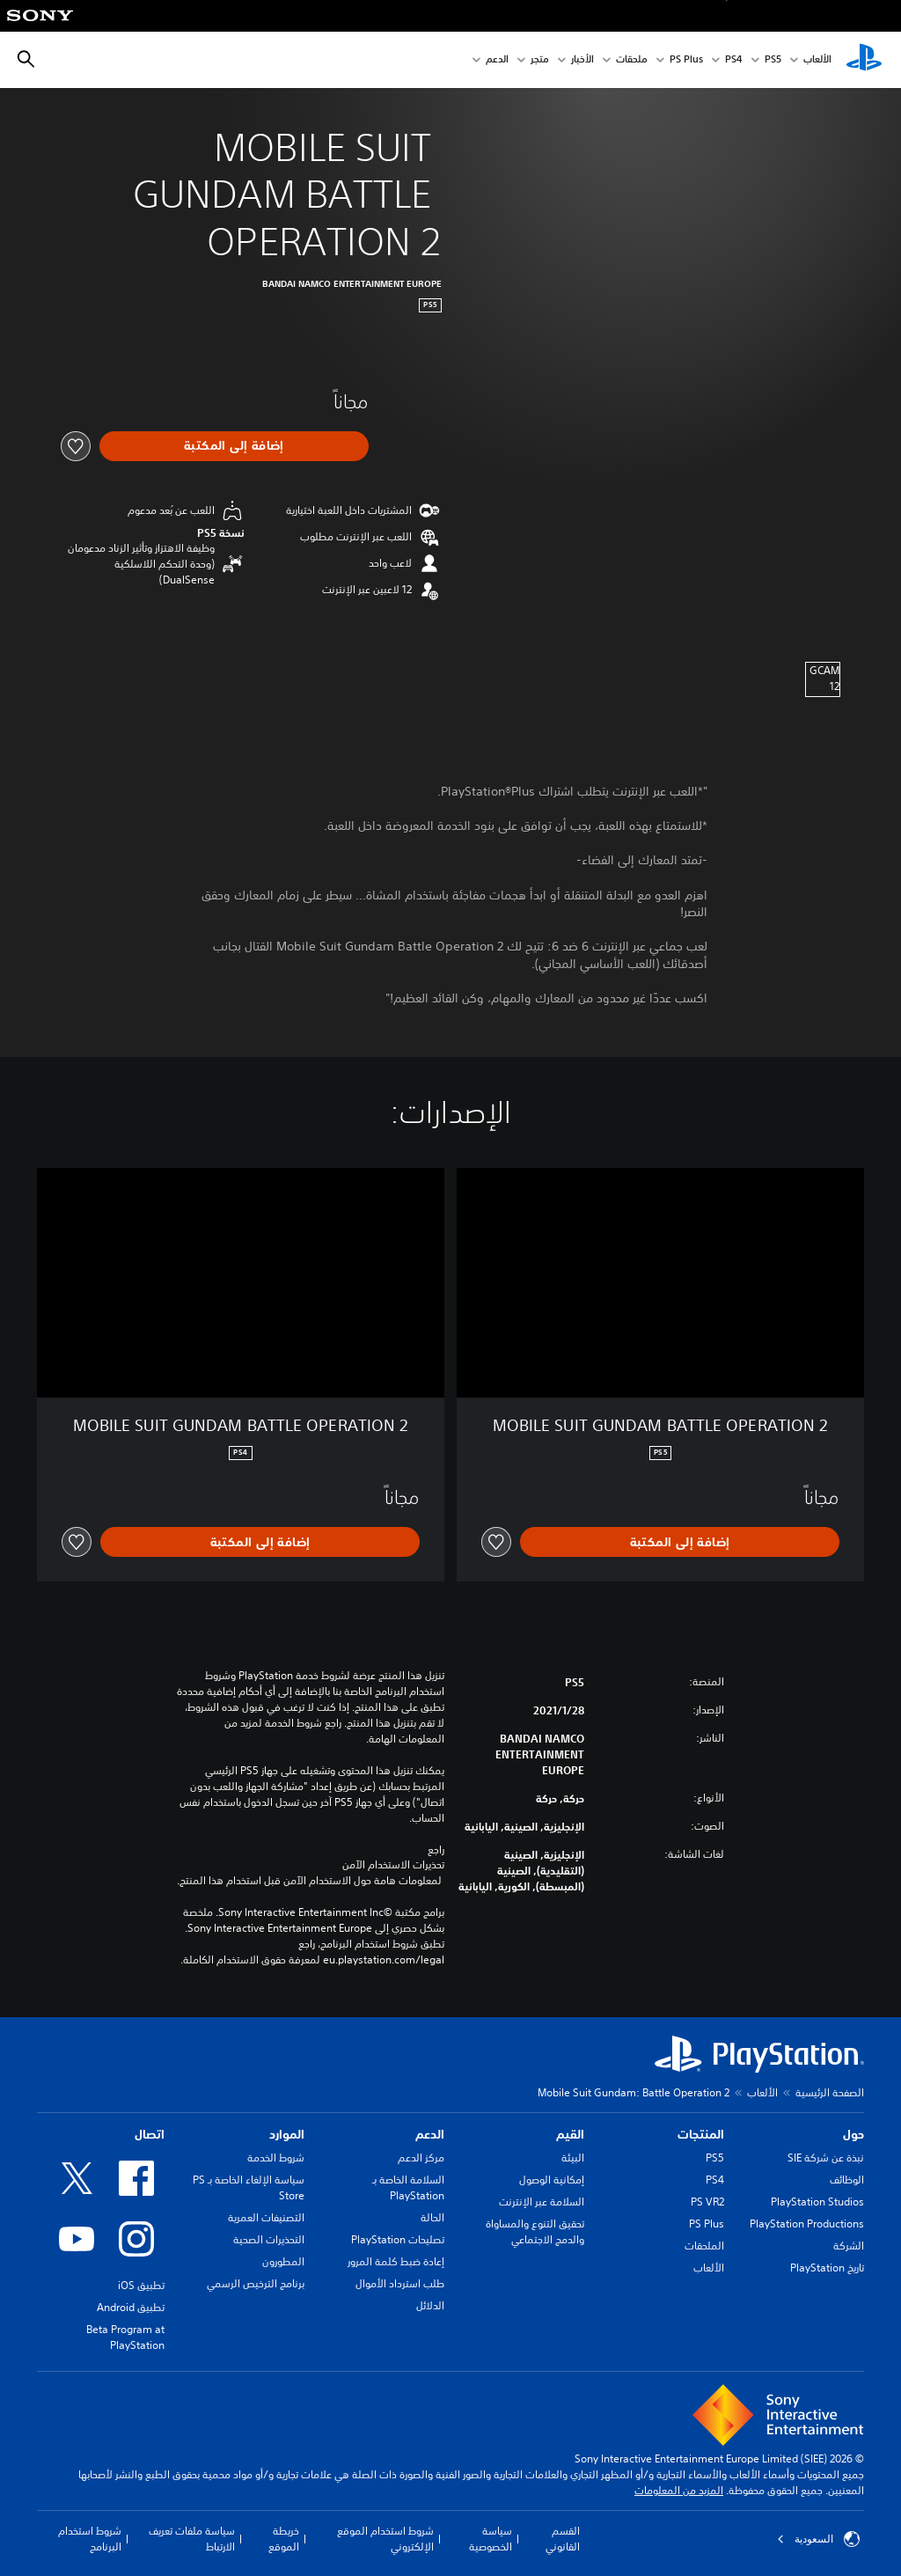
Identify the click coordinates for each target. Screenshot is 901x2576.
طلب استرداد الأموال (399, 2283)
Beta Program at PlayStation (125, 2337)
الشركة (848, 2245)
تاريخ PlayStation (827, 2267)
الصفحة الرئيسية (829, 2092)
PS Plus (686, 60)
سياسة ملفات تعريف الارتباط (192, 2538)
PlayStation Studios (817, 2201)
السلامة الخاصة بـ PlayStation (408, 2187)
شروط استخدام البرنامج (89, 2538)
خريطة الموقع (283, 2538)
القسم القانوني (563, 2538)
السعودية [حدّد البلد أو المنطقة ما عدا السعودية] (818, 2539)
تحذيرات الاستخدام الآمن (393, 1865)
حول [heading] (853, 2134)
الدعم (497, 60)
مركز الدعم (421, 2157)
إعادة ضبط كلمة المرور (396, 2261)
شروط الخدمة (275, 2157)
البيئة (572, 2157)
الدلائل (430, 2305)
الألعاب (817, 60)
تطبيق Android (131, 2307)
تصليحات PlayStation (397, 2239)
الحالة (432, 2217)
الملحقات (704, 2245)
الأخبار (582, 60)
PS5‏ (773, 60)
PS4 (734, 60)
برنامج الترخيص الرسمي (255, 2283)
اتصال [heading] (150, 2134)
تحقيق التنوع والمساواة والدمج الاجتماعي (535, 2231)
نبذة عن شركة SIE (825, 2157)
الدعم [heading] (429, 2134)
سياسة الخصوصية (490, 2538)
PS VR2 (707, 2201)
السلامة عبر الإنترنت (541, 2201)
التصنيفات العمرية (266, 2217)
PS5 (715, 2157)
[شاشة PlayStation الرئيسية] (864, 60)
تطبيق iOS (141, 2285)
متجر (540, 60)
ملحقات (632, 60)
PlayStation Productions (807, 2223)
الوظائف (847, 2179)
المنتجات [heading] (701, 2134)
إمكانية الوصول (551, 2179)
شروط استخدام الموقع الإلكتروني (385, 2538)
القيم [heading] (570, 2134)
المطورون (283, 2261)
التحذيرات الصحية (268, 2239)
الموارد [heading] (286, 2134)
